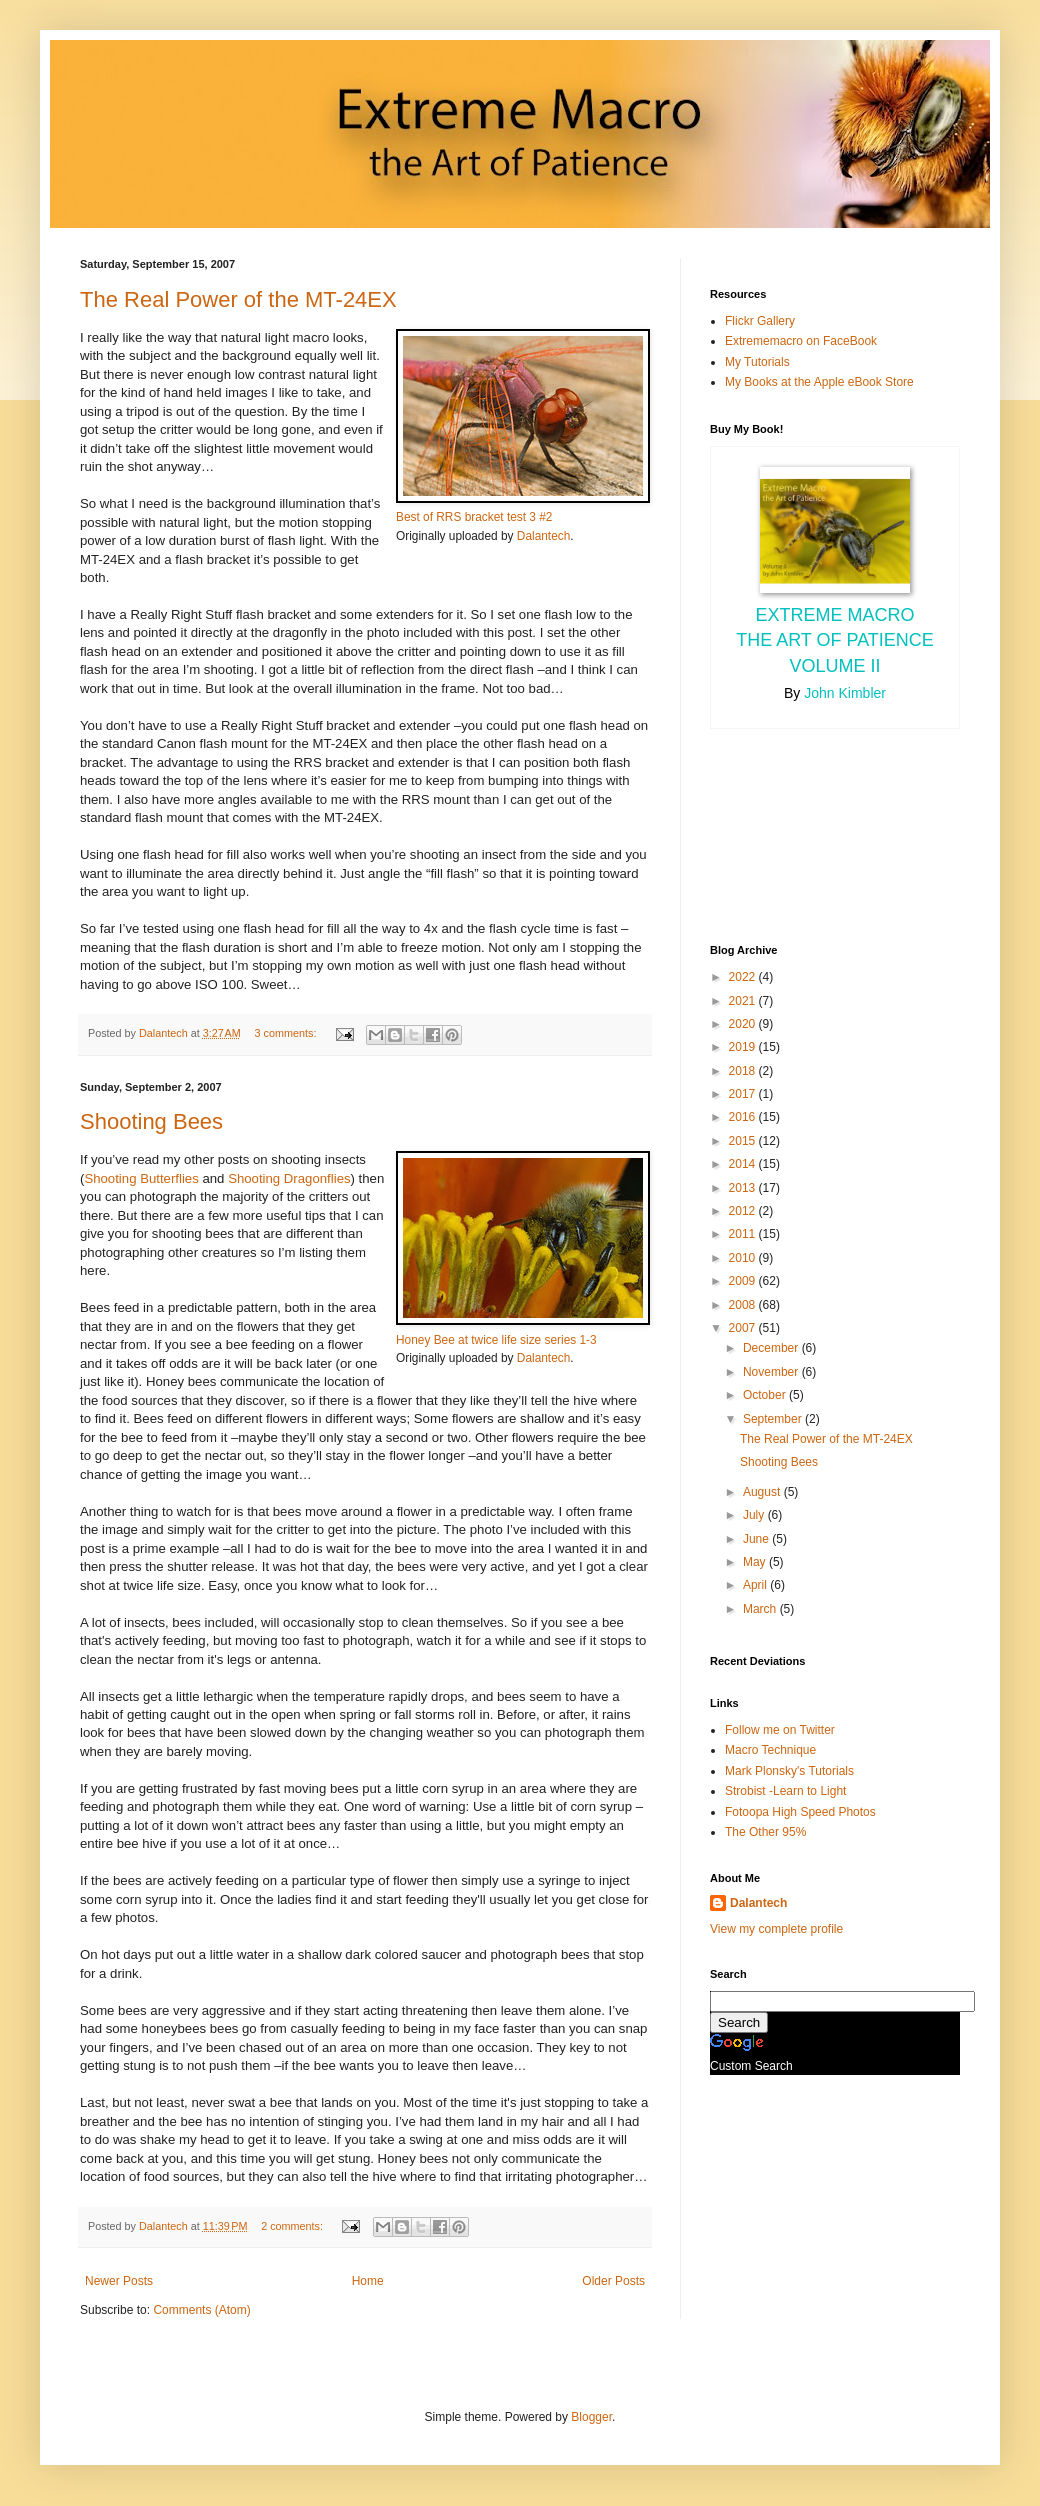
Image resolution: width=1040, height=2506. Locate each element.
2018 (744, 1071)
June (757, 1539)
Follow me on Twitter (780, 1730)
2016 (744, 1117)
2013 (744, 1188)
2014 (744, 1164)
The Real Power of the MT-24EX (238, 299)
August (763, 1492)
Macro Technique (770, 1750)
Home (368, 2281)
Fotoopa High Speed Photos (800, 1812)
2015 (744, 1141)
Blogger (591, 2417)
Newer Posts (119, 2281)
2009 (744, 1281)
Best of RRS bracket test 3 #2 (474, 517)
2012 (744, 1211)
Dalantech (543, 536)
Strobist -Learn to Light (785, 1791)
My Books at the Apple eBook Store (819, 382)
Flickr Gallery (760, 321)
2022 (744, 977)
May (756, 1562)
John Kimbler (845, 693)
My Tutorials (757, 362)
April (756, 1585)
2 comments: (293, 2226)
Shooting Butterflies (141, 1178)
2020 (744, 1024)
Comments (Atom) (201, 2310)
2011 (744, 1234)
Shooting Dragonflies (289, 1178)
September (774, 1419)
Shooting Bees (151, 1121)
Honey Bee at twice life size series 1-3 (496, 1340)
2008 (744, 1305)
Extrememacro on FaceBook (801, 341)
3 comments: (287, 1033)
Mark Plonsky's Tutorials (789, 1771)
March (761, 1609)
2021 (744, 1001)
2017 (744, 1094)
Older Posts (613, 2281)
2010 (744, 1258)
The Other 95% (765, 1832)
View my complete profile (776, 1929)
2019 (744, 1047)
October (766, 1395)
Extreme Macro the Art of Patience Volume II (835, 640)
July (755, 1515)
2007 (744, 1328)
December (772, 1348)
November (772, 1372)
